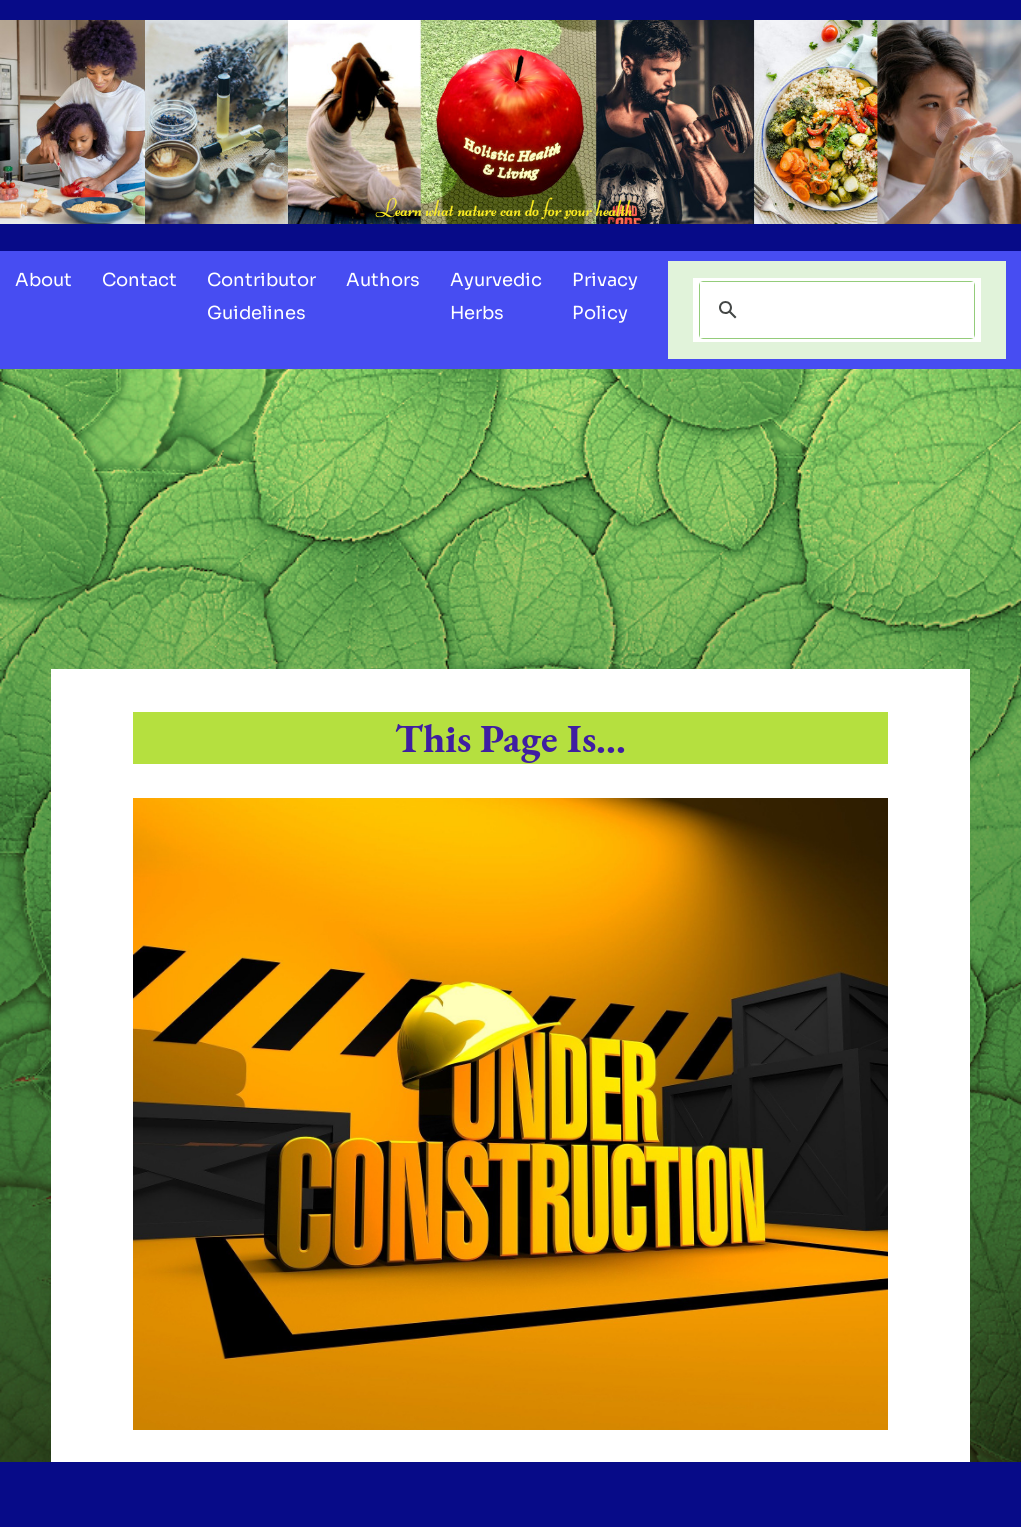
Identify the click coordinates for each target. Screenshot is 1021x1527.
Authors (383, 280)
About (43, 280)
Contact (139, 280)
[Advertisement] (510, 519)
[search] (834, 310)
